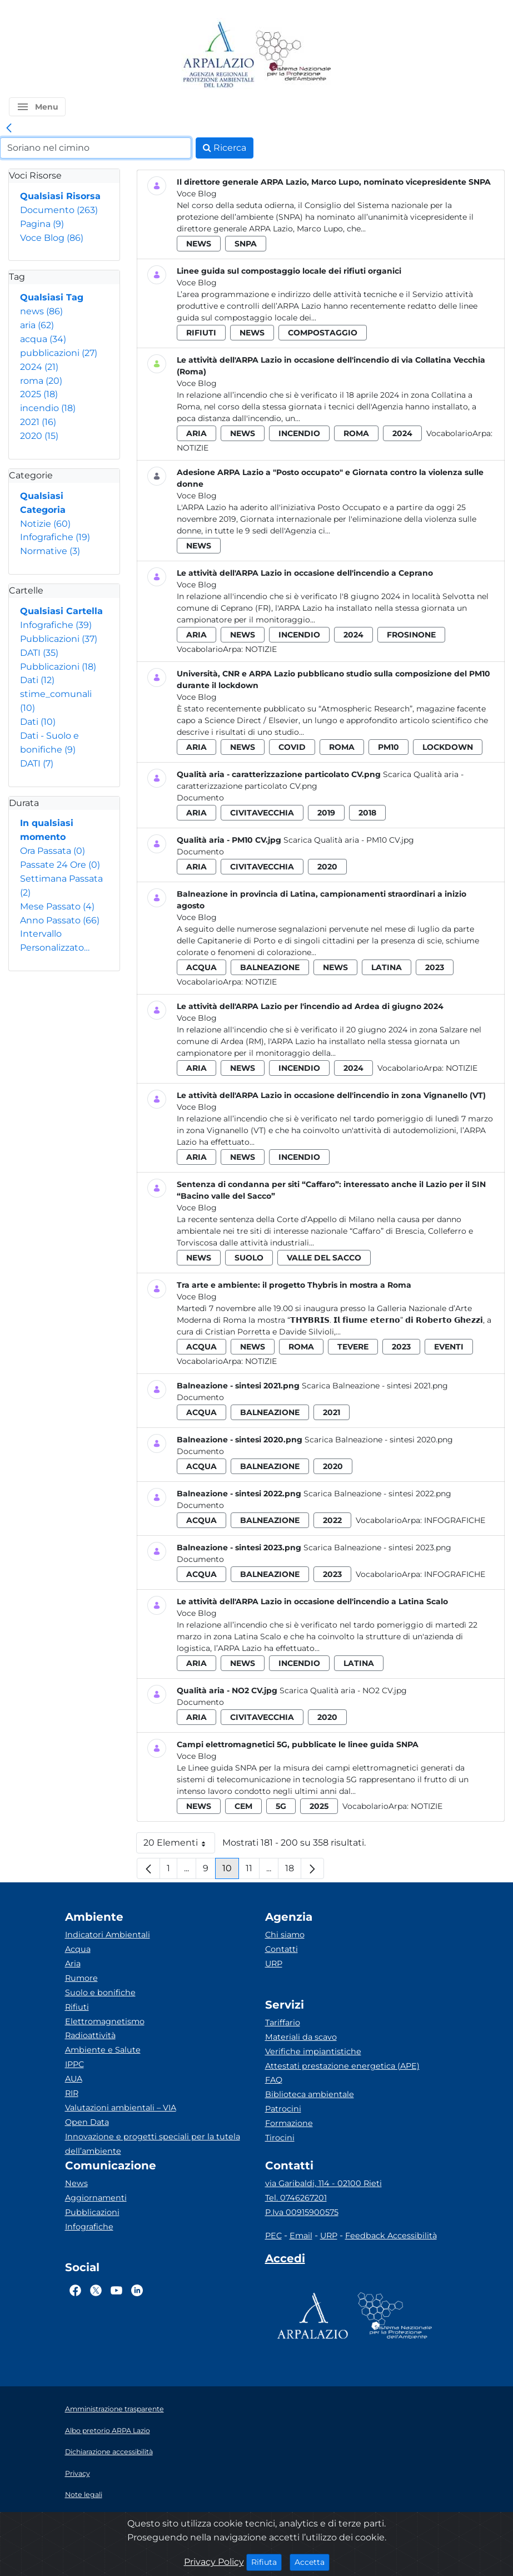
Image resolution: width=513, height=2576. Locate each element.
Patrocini (283, 2109)
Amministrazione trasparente (114, 2409)
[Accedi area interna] (285, 2261)
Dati (37, 680)
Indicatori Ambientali (107, 1935)
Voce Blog (51, 238)
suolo (249, 1258)
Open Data (87, 2122)
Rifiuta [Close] (266, 2561)
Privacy (77, 2473)
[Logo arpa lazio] (218, 55)
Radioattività (90, 2035)
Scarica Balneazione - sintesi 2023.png (377, 1547)
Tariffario (282, 2023)
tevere (352, 1347)
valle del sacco (324, 1258)
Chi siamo (285, 1935)
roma (41, 380)
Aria (73, 1964)
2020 (39, 436)
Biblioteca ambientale (309, 2094)
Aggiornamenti (96, 2198)
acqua (43, 339)
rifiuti (201, 333)
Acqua (78, 1949)
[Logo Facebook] (75, 2290)
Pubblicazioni (58, 639)
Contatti (281, 1949)
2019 (326, 813)
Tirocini (280, 2138)
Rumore (81, 1978)
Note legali (83, 2494)
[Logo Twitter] (96, 2290)
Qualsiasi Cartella (61, 611)
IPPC (74, 2064)
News (76, 2183)
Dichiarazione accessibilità (109, 2452)
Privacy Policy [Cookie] (214, 2562)
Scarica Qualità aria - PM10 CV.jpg (348, 840)
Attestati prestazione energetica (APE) (342, 2066)
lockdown (447, 747)
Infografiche (55, 537)
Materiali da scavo (301, 2037)
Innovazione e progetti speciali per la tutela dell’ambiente (152, 2144)
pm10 (388, 747)
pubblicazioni (58, 353)
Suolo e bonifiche (100, 1992)
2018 (367, 813)
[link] (9, 128)
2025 (39, 394)
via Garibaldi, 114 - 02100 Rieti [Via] (323, 2183)
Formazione (289, 2123)
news (41, 311)
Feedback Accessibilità (391, 2236)
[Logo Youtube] (116, 2290)
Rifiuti (77, 2007)
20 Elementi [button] (179, 1845)
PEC (273, 2236)
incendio (48, 408)
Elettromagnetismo (105, 2021)
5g (281, 1806)
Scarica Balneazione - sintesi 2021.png (375, 1386)
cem (243, 1806)
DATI (39, 652)
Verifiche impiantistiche (313, 2051)
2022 (332, 1520)
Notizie (45, 523)
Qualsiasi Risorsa (60, 196)
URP (273, 1964)
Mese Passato (57, 906)
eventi (449, 1347)
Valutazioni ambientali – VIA (120, 2108)
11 (253, 1871)
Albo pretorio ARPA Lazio (107, 2430)
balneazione (270, 967)
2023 (434, 967)
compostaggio (322, 333)
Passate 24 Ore (60, 864)
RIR (71, 2093)
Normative (50, 551)
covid (292, 747)
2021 (38, 422)
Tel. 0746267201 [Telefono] (296, 2198)
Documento (59, 210)
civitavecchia (262, 813)
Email (301, 2236)
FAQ (273, 2080)
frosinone (411, 635)
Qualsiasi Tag (51, 297)
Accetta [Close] (312, 2561)
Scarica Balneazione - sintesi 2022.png (377, 1494)
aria (37, 325)
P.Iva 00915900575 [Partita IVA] (301, 2212)
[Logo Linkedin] (137, 2290)
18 (293, 1871)
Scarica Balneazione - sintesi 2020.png (379, 1440)
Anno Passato (59, 920)
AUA (73, 2079)
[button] (37, 106)
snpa (246, 244)
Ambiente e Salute (103, 2050)
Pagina (42, 224)
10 (230, 1871)
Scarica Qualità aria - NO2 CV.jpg (343, 1690)
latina (386, 967)
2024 (39, 367)
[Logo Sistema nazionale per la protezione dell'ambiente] (293, 55)
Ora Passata (52, 851)
